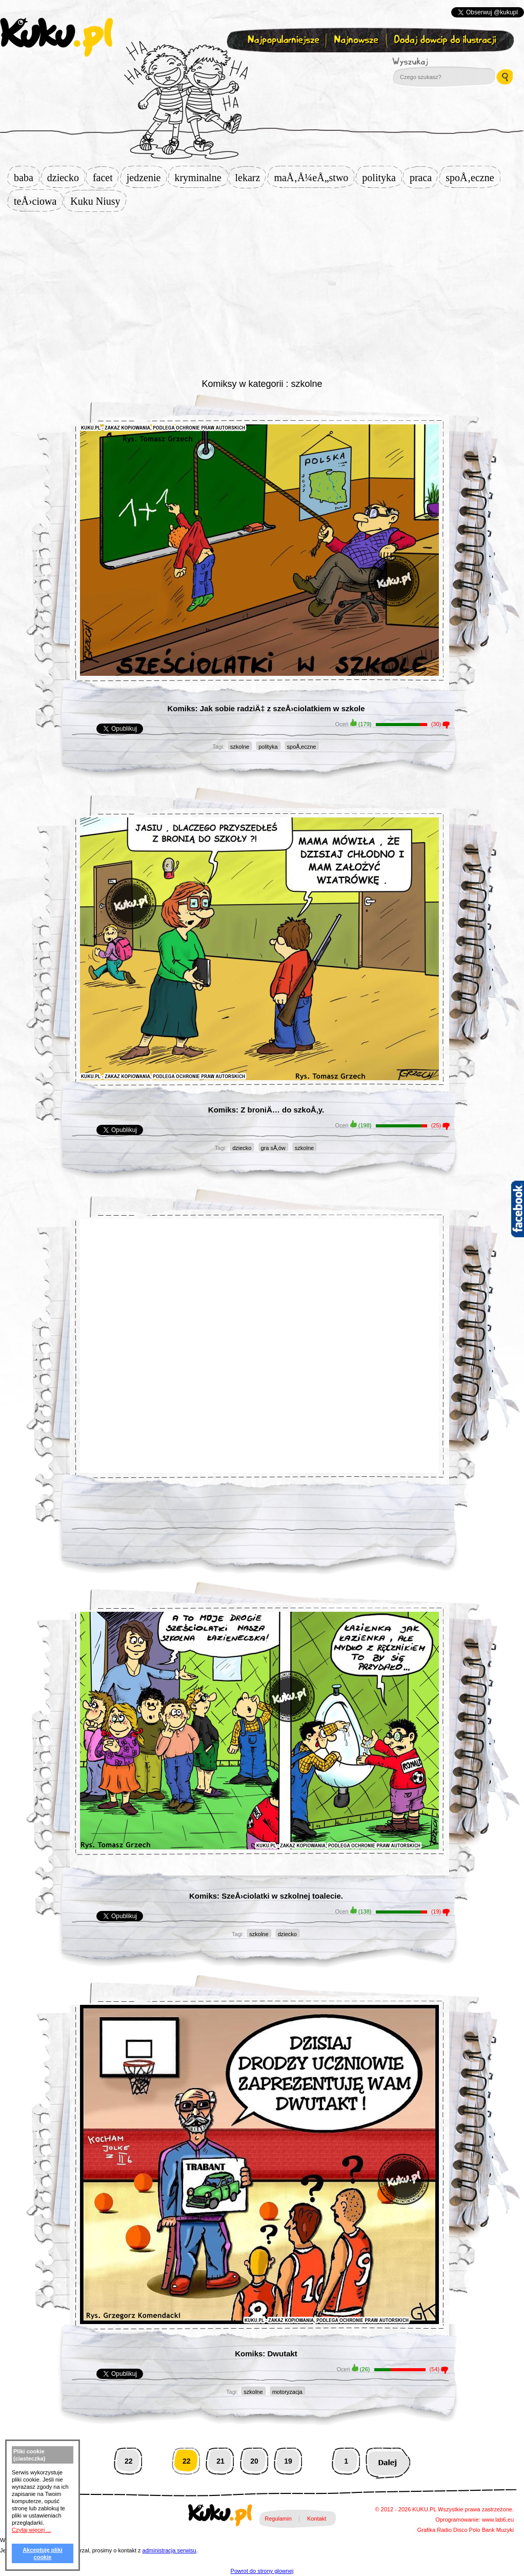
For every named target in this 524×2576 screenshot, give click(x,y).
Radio (444, 2530)
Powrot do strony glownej (262, 2571)
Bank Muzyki (498, 2530)
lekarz (250, 177)
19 (288, 2461)
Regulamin (278, 2518)
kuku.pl (56, 37)
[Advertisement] (262, 293)
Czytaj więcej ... (31, 2530)
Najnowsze (357, 40)
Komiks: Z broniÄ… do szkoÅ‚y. (266, 1109)
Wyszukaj (438, 61)
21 (220, 2461)
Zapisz (259, 64)
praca (424, 177)
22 (129, 2461)
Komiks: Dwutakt (266, 2353)
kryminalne (200, 177)
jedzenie (147, 177)
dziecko (66, 177)
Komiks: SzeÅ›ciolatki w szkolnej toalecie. (266, 1895)
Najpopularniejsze (282, 40)
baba (26, 177)
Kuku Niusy (98, 201)
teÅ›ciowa (38, 201)
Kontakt (316, 2518)
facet (106, 177)
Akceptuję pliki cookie (43, 2553)
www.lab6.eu (498, 2519)
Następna (388, 2461)
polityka (382, 177)
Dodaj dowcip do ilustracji (445, 40)
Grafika (426, 2530)
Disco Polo (466, 2530)
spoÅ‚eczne (473, 177)
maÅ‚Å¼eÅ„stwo (314, 177)
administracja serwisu (169, 2550)
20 (254, 2461)
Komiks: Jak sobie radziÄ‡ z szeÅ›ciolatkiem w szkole (266, 708)
